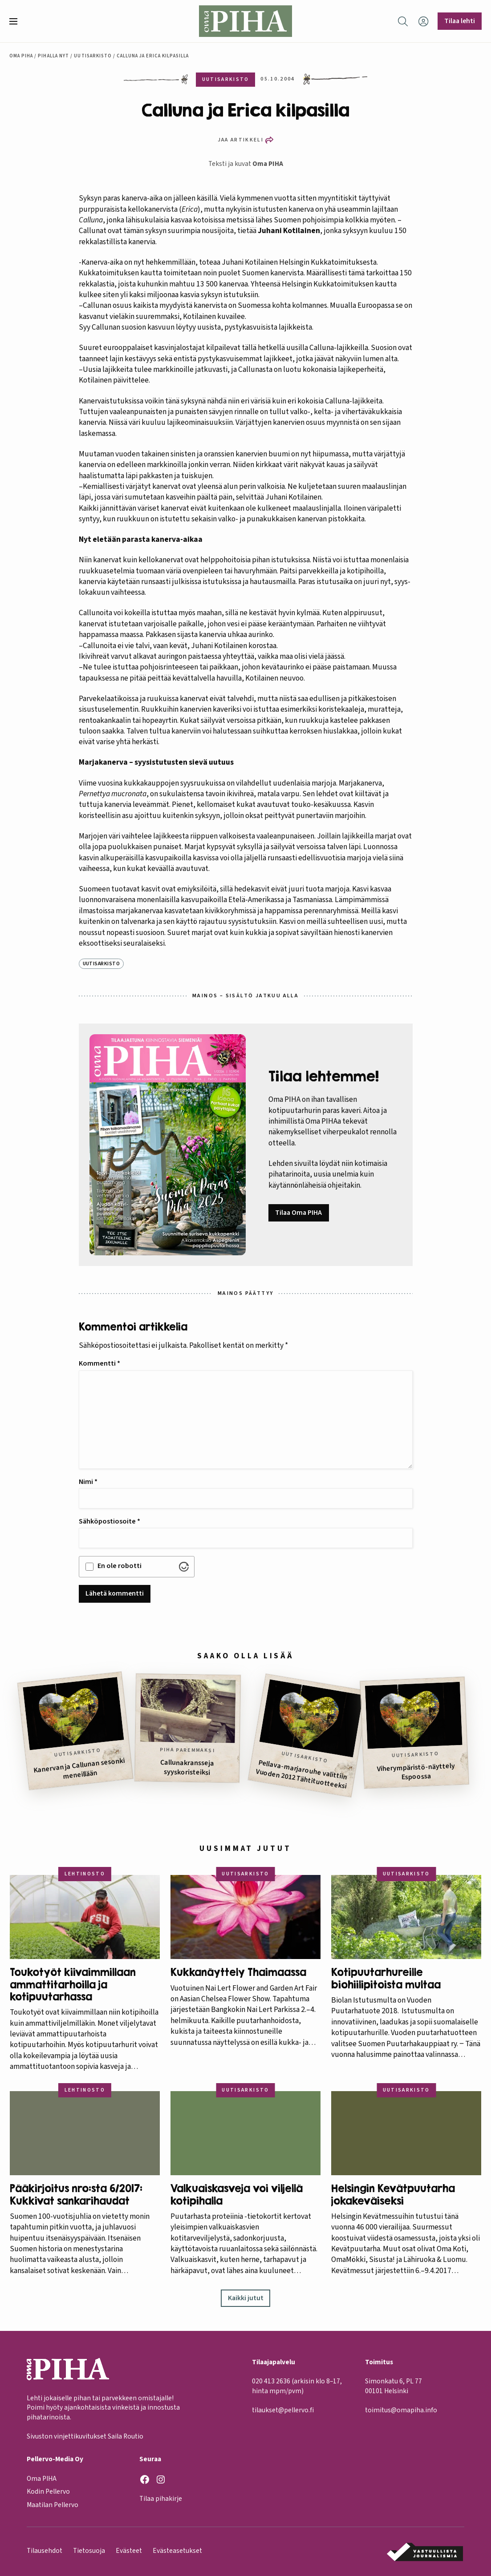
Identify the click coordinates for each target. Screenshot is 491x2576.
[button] (16, 21)
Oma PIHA (267, 164)
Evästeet (129, 2551)
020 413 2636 (271, 2382)
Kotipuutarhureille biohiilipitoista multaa (386, 1978)
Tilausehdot (44, 2551)
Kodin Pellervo (48, 2492)
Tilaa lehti (459, 21)
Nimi (88, 1482)
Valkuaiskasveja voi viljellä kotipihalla (236, 2194)
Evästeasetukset (177, 2551)
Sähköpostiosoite (109, 1521)
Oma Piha (21, 55)
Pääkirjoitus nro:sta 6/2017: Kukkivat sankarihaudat (76, 2194)
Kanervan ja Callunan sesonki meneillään (79, 1768)
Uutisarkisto (93, 55)
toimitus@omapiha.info (401, 2410)
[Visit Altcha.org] (184, 1567)
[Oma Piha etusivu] (245, 21)
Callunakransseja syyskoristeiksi (187, 1767)
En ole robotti (119, 1565)
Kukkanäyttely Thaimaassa (238, 1972)
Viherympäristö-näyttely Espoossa (415, 1771)
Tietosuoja (89, 2551)
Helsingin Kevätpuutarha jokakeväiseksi (393, 2194)
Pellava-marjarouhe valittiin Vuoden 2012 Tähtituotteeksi (301, 1774)
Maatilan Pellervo (52, 2505)
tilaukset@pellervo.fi (283, 2410)
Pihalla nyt (53, 55)
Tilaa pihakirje (160, 2499)
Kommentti (99, 1363)
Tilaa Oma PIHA (298, 1212)
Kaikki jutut (246, 2298)
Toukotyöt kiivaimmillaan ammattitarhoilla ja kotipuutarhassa (73, 1984)
